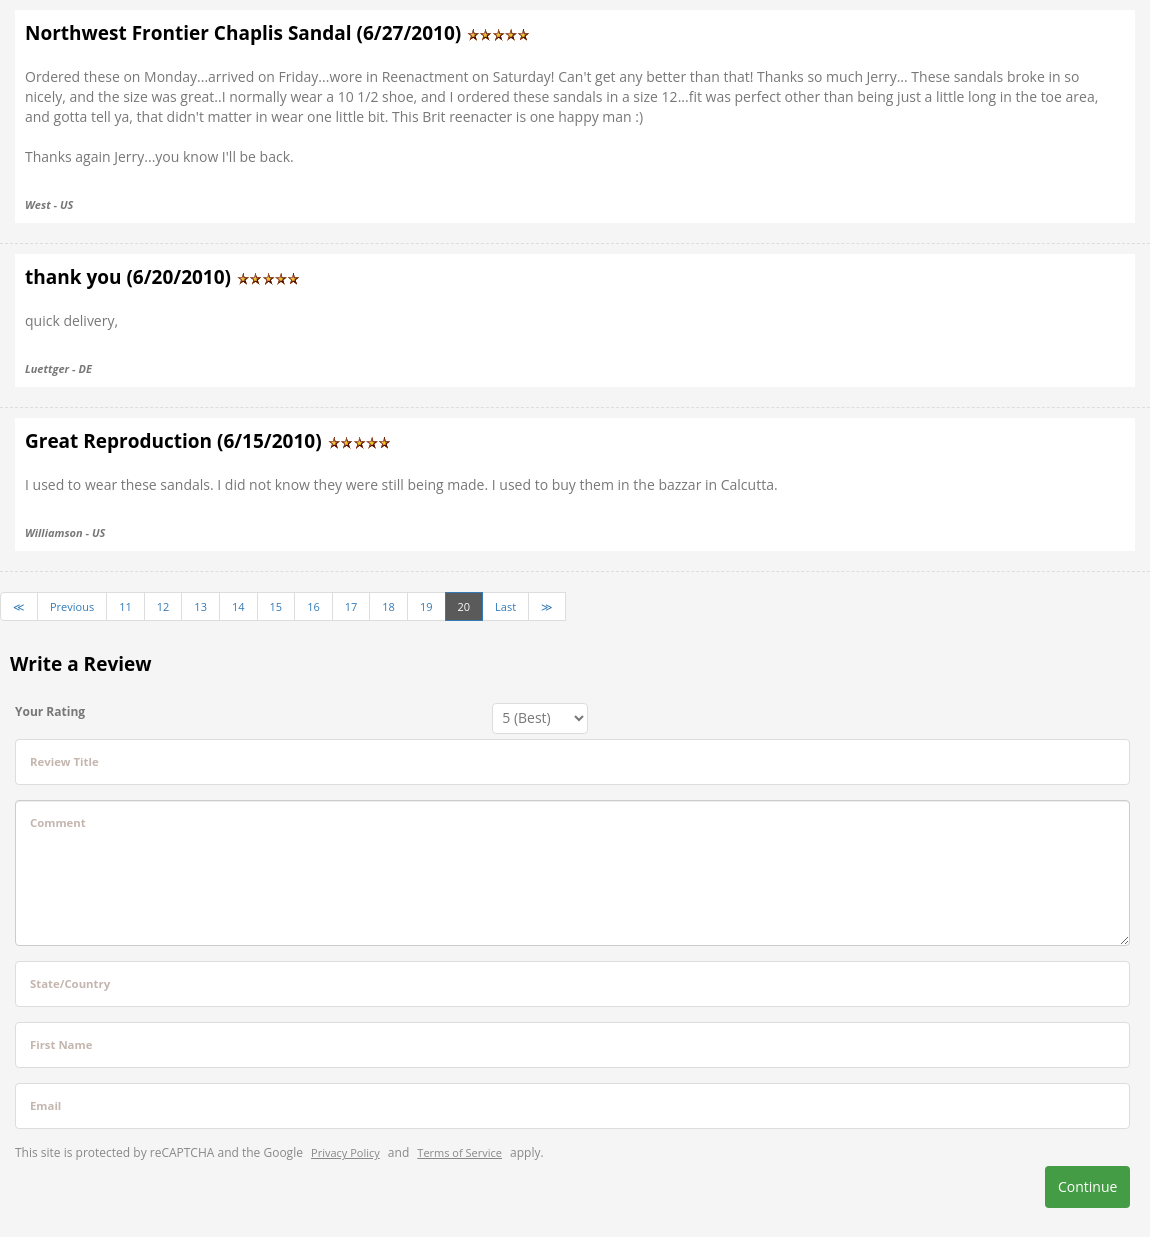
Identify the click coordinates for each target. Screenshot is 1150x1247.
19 (426, 606)
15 (276, 606)
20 (464, 606)
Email (45, 1105)
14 (238, 606)
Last (505, 606)
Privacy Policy (345, 1152)
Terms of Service (459, 1152)
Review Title (64, 761)
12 (163, 606)
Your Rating (50, 711)
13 (200, 606)
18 (388, 606)
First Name (61, 1044)
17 (351, 606)
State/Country (70, 983)
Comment (58, 822)
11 (125, 606)
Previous (72, 606)
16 (313, 606)
